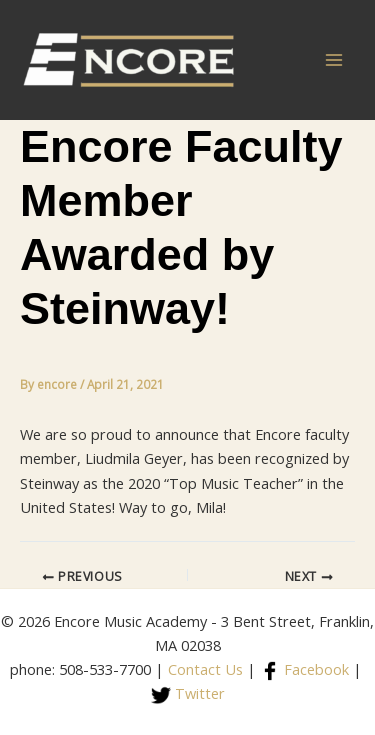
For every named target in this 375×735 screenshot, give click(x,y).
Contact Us (205, 669)
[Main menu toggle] (334, 60)
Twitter (188, 693)
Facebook (304, 669)
